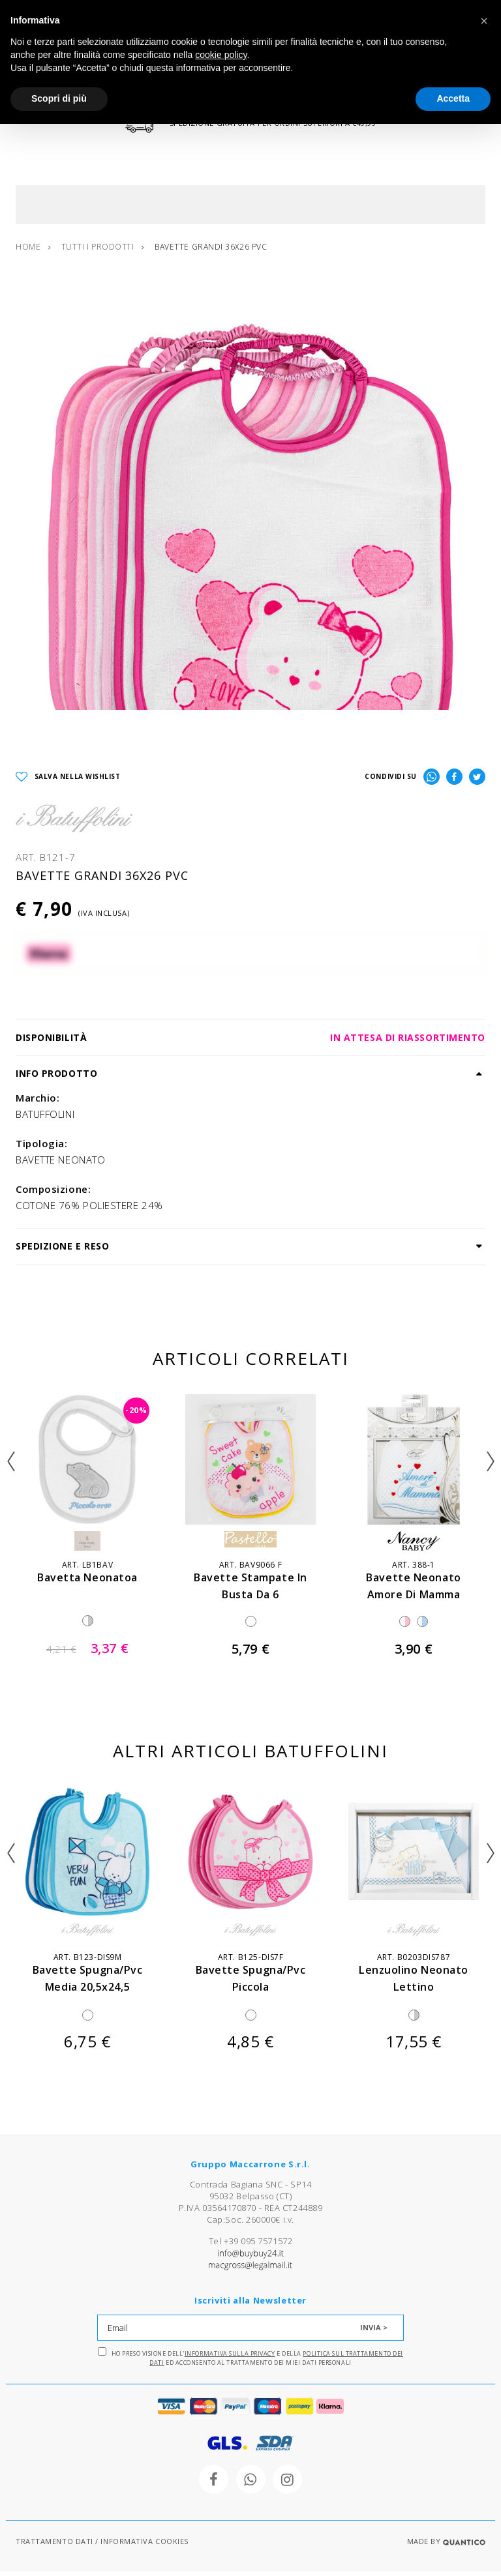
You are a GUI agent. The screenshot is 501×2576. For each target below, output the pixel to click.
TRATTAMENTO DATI (54, 2546)
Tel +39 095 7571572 (250, 2245)
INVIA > (373, 2332)
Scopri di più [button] (59, 98)
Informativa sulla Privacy (230, 2358)
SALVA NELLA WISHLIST (68, 781)
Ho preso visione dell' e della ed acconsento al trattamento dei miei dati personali (250, 2361)
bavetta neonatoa (87, 1581)
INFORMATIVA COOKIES (144, 2546)
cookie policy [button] (221, 55)
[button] (484, 20)
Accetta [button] (453, 98)
